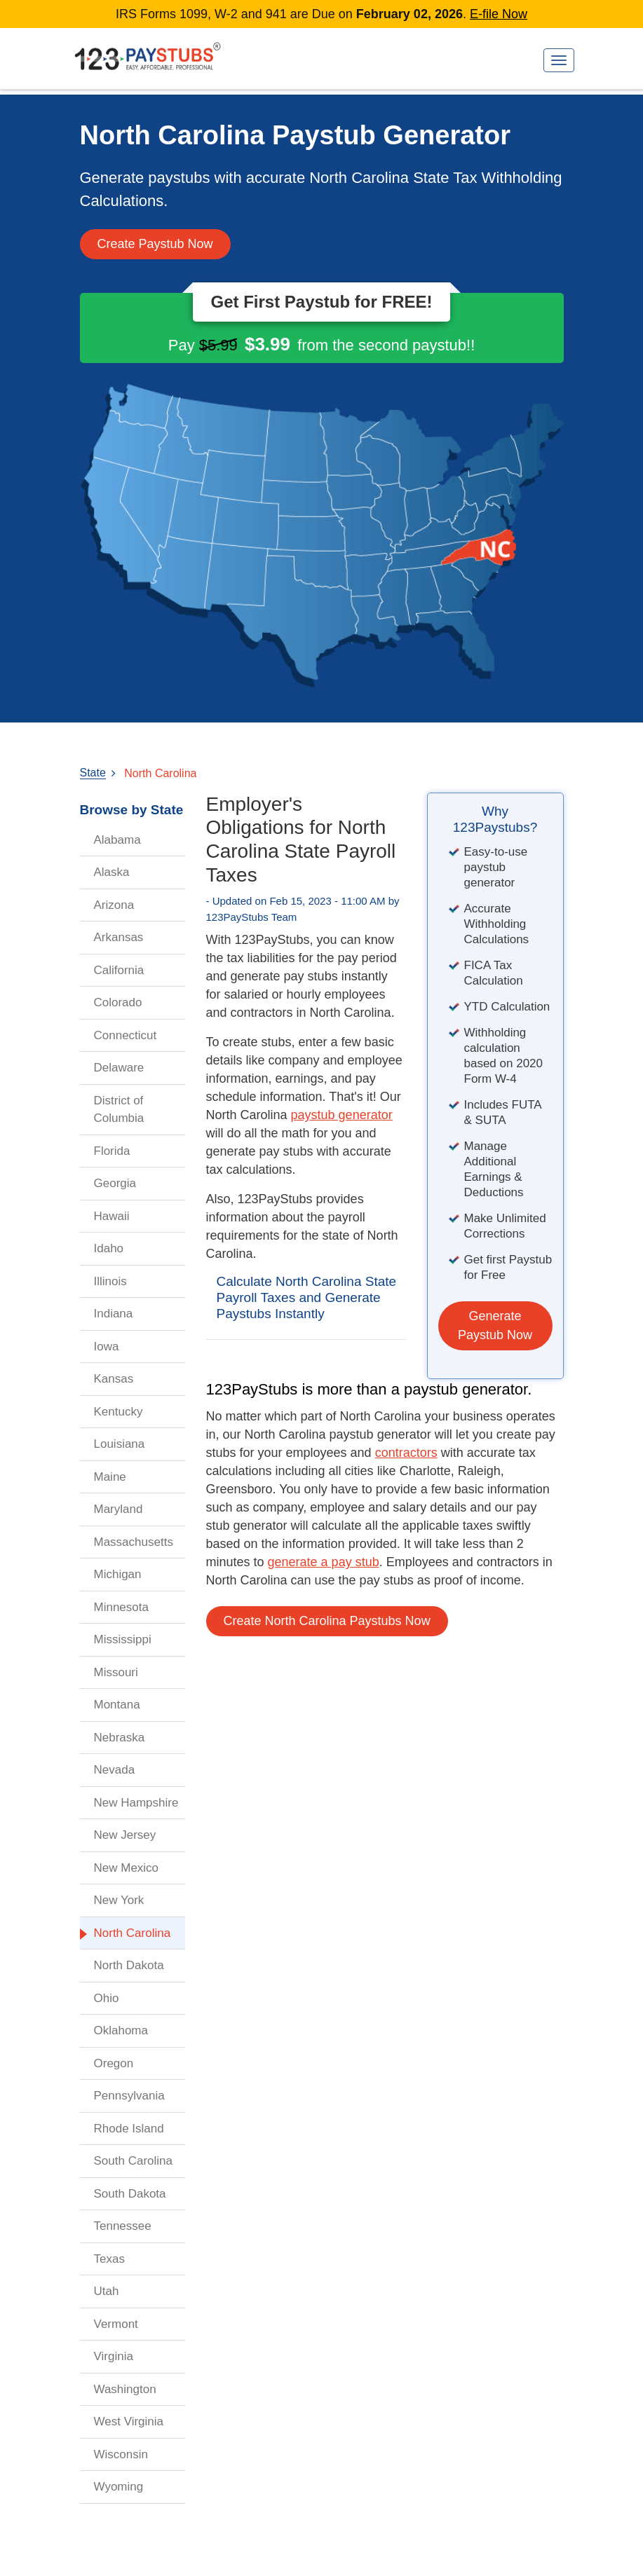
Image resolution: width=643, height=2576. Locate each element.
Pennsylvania (129, 2095)
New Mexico (126, 1868)
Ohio (106, 1998)
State (93, 773)
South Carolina (133, 2160)
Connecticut (125, 1035)
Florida (112, 1151)
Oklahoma (121, 2030)
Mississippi (122, 1639)
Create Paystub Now (155, 244)
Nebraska (119, 1737)
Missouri (116, 1672)
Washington (125, 2389)
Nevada (114, 1769)
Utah (106, 2291)
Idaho (109, 1248)
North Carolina (160, 773)
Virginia (113, 2356)
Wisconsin (121, 2454)
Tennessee (122, 2226)
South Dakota (130, 2193)
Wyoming (119, 2486)
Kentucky (118, 1411)
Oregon (114, 2063)
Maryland (118, 1509)
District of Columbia (119, 1109)
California (119, 970)
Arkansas (119, 937)
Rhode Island (129, 2128)
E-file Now (498, 14)
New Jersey (125, 1835)
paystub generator (342, 1115)
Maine (110, 1477)
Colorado (118, 1002)
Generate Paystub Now (495, 1325)
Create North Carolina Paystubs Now (327, 1621)
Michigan (118, 1574)
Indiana (113, 1313)
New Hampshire (136, 1802)
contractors (406, 1453)
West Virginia (129, 2421)
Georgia (115, 1183)
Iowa (106, 1346)
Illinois (110, 1281)
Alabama (117, 840)
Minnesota (121, 1607)
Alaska (112, 872)
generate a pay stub (323, 1562)
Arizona (114, 905)
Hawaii (112, 1216)
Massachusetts (133, 1542)
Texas (109, 2259)
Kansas (114, 1378)
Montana (117, 1704)
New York (119, 1900)
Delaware (119, 1067)
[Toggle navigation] (558, 60)
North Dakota (129, 1965)
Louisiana (119, 1444)
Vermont (116, 2324)
